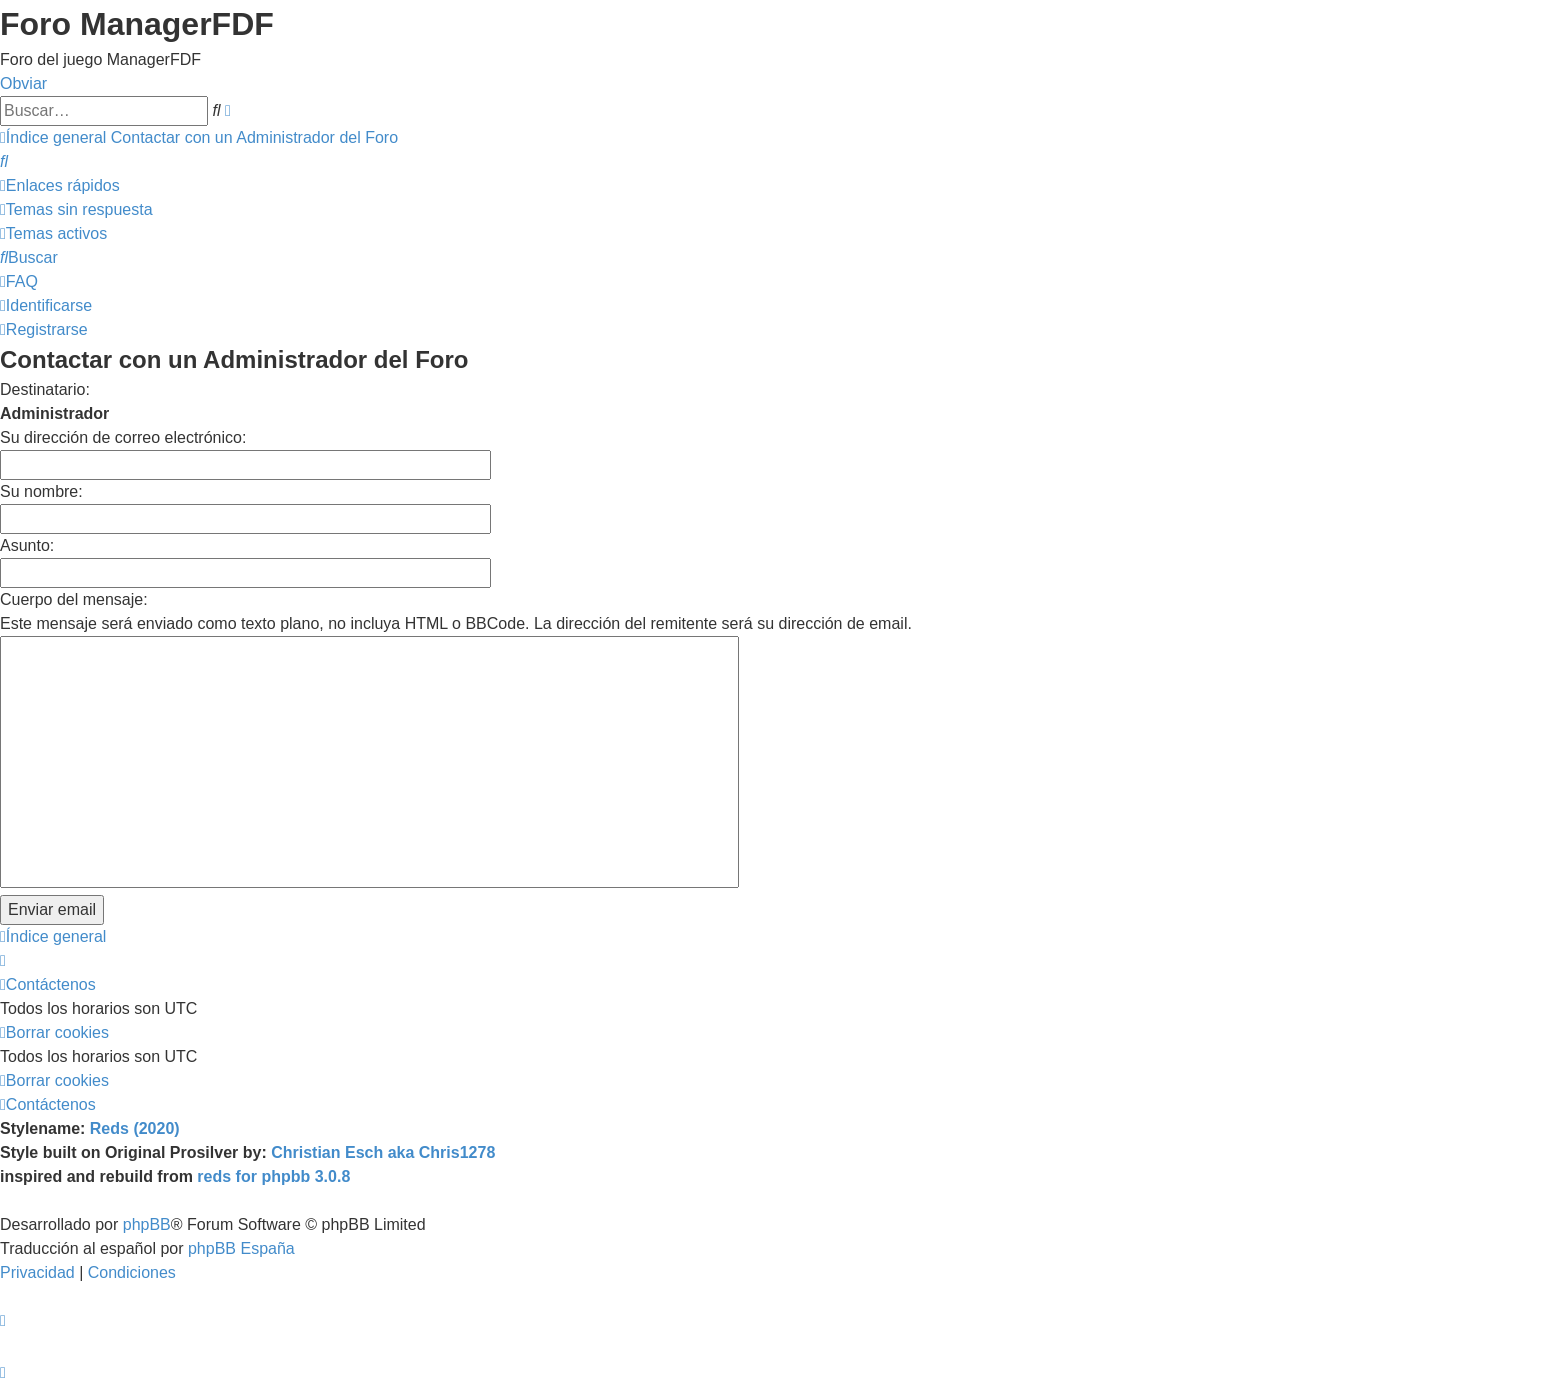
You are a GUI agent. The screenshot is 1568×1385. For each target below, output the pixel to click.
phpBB (147, 1224)
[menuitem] (4, 161)
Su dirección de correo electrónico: (123, 437)
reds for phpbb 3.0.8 (273, 1176)
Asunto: (27, 545)
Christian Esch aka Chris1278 (383, 1152)
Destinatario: (45, 389)
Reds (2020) (135, 1128)
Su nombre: (41, 491)
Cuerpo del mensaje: (74, 599)
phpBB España (241, 1248)
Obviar (23, 83)
